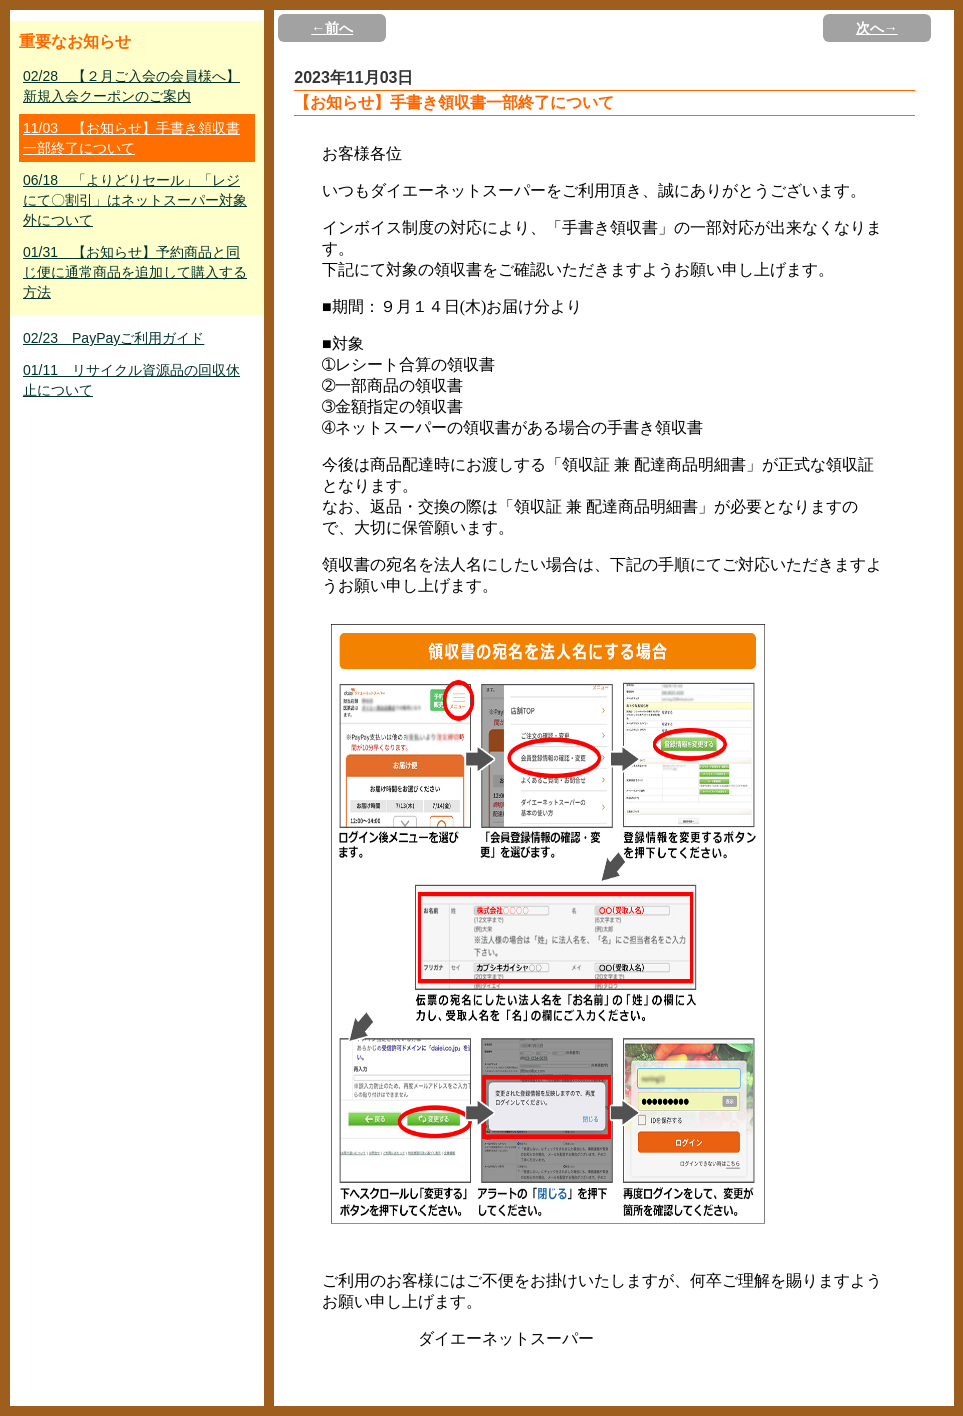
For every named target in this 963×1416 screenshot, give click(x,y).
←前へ (332, 28)
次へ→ (877, 28)
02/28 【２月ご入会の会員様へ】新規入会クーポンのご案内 (131, 86)
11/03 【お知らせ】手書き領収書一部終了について (131, 138)
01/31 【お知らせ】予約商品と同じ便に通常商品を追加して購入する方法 (135, 272)
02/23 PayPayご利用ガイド (113, 338)
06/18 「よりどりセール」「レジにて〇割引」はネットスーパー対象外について (135, 200)
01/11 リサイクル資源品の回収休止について (131, 380)
